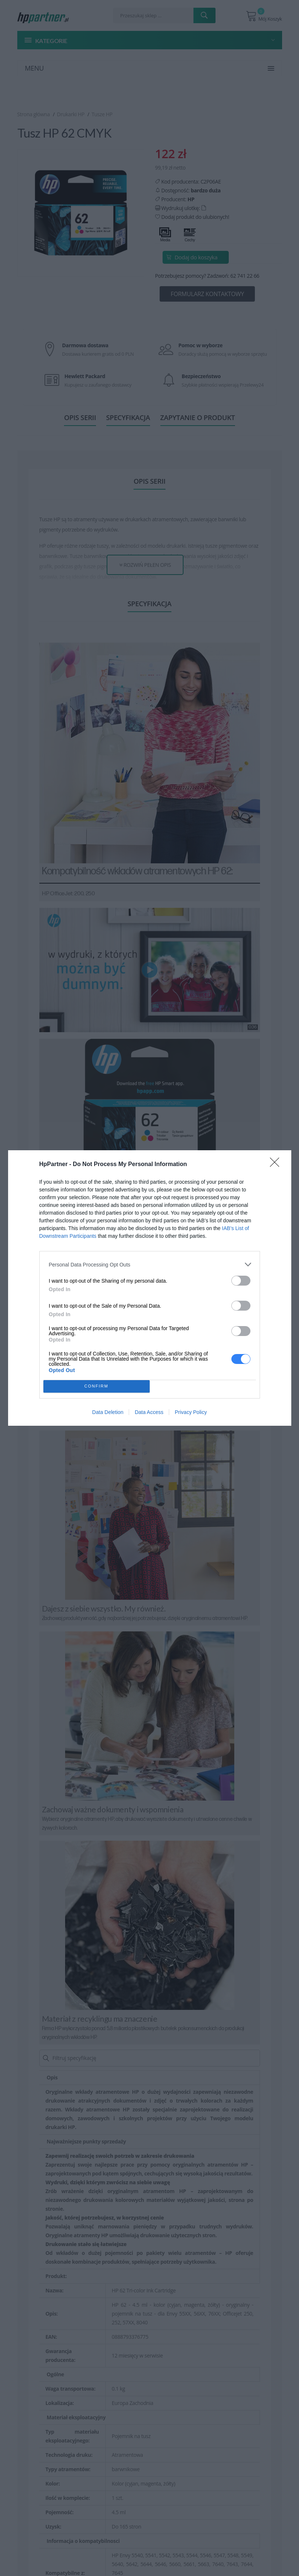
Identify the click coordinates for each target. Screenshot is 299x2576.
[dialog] (149, 1288)
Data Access (149, 1412)
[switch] (240, 1281)
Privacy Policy (191, 1412)
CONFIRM (96, 1386)
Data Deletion (108, 1412)
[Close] (277, 1165)
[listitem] (149, 1264)
